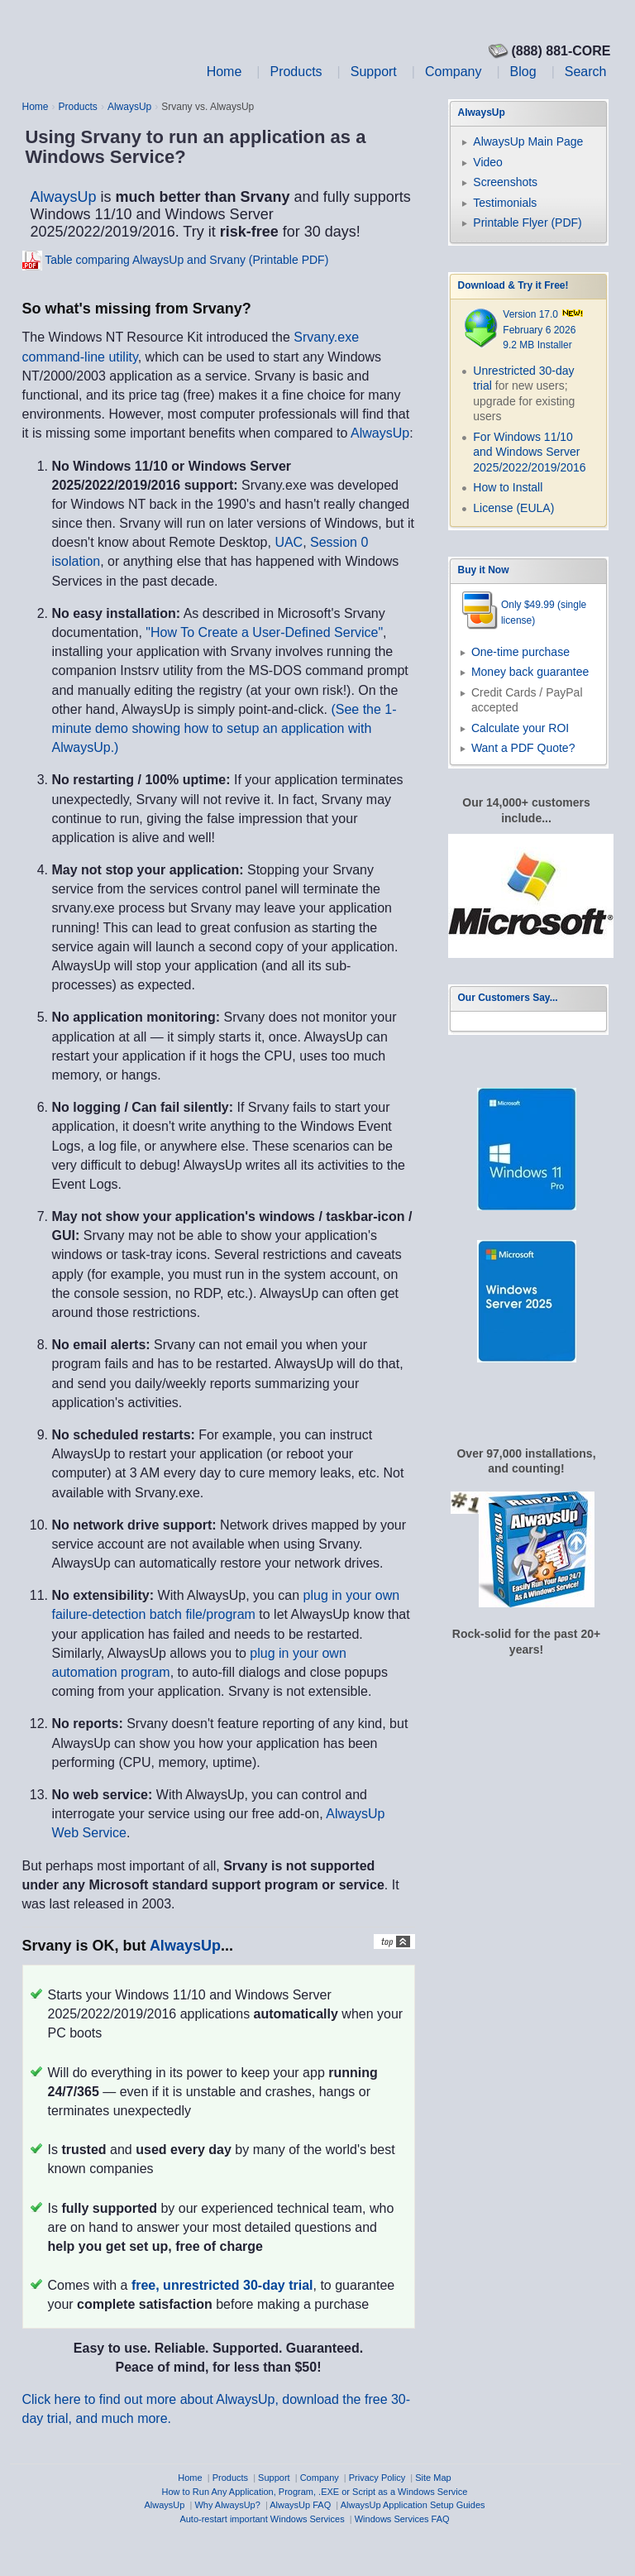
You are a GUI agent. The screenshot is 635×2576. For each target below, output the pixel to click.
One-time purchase (520, 651)
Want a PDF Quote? (523, 747)
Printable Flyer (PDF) (527, 222)
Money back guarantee (530, 671)
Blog (523, 72)
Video (488, 162)
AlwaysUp (129, 107)
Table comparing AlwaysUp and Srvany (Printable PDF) (186, 259)
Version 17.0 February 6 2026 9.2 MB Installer (543, 330)
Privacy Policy (377, 2478)
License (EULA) (513, 508)
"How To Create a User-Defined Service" (264, 632)
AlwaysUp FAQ (300, 2505)
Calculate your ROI (520, 728)
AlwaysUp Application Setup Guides (413, 2505)
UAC (289, 542)
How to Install (507, 487)
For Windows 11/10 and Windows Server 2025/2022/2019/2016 (529, 452)
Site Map (433, 2478)
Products (296, 72)
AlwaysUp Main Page (528, 141)
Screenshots (505, 182)
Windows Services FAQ (402, 2519)
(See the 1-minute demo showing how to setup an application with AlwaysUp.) (224, 728)
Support (374, 72)
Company (453, 72)
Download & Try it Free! (513, 285)
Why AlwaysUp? (227, 2505)
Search (586, 72)
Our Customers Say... (508, 997)
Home (224, 72)
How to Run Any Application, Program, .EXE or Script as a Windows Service (315, 2492)
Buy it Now (483, 570)
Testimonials (505, 202)
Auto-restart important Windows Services (261, 2519)
